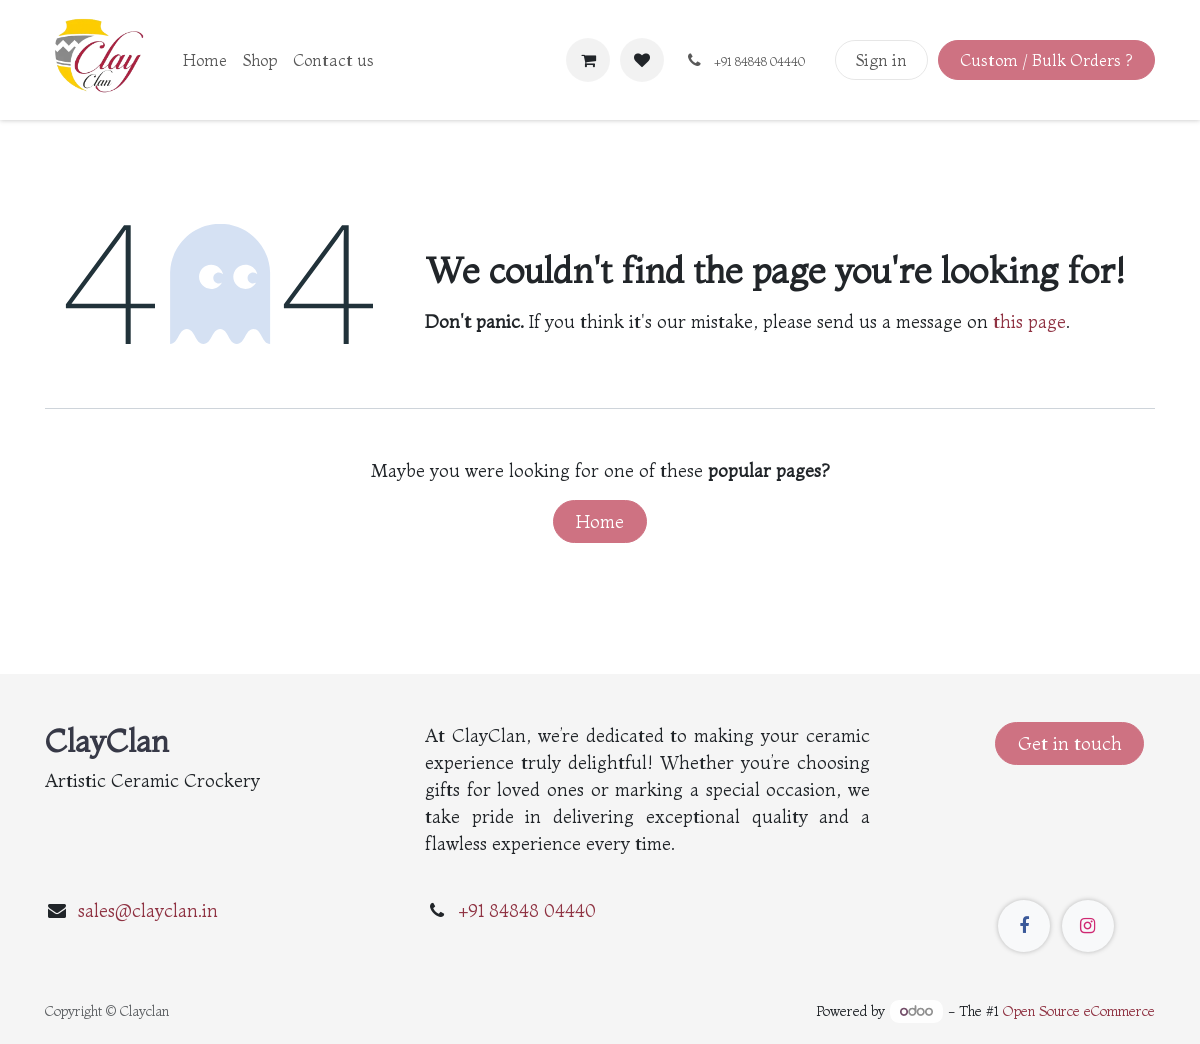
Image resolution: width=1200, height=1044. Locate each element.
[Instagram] (1088, 926)
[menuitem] (205, 60)
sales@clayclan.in (148, 910)
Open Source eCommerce (1079, 1011)
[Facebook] (1024, 926)
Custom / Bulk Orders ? (1046, 60)
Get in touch (1070, 743)
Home (600, 521)
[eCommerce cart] (588, 60)
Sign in (881, 60)
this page (1029, 321)
